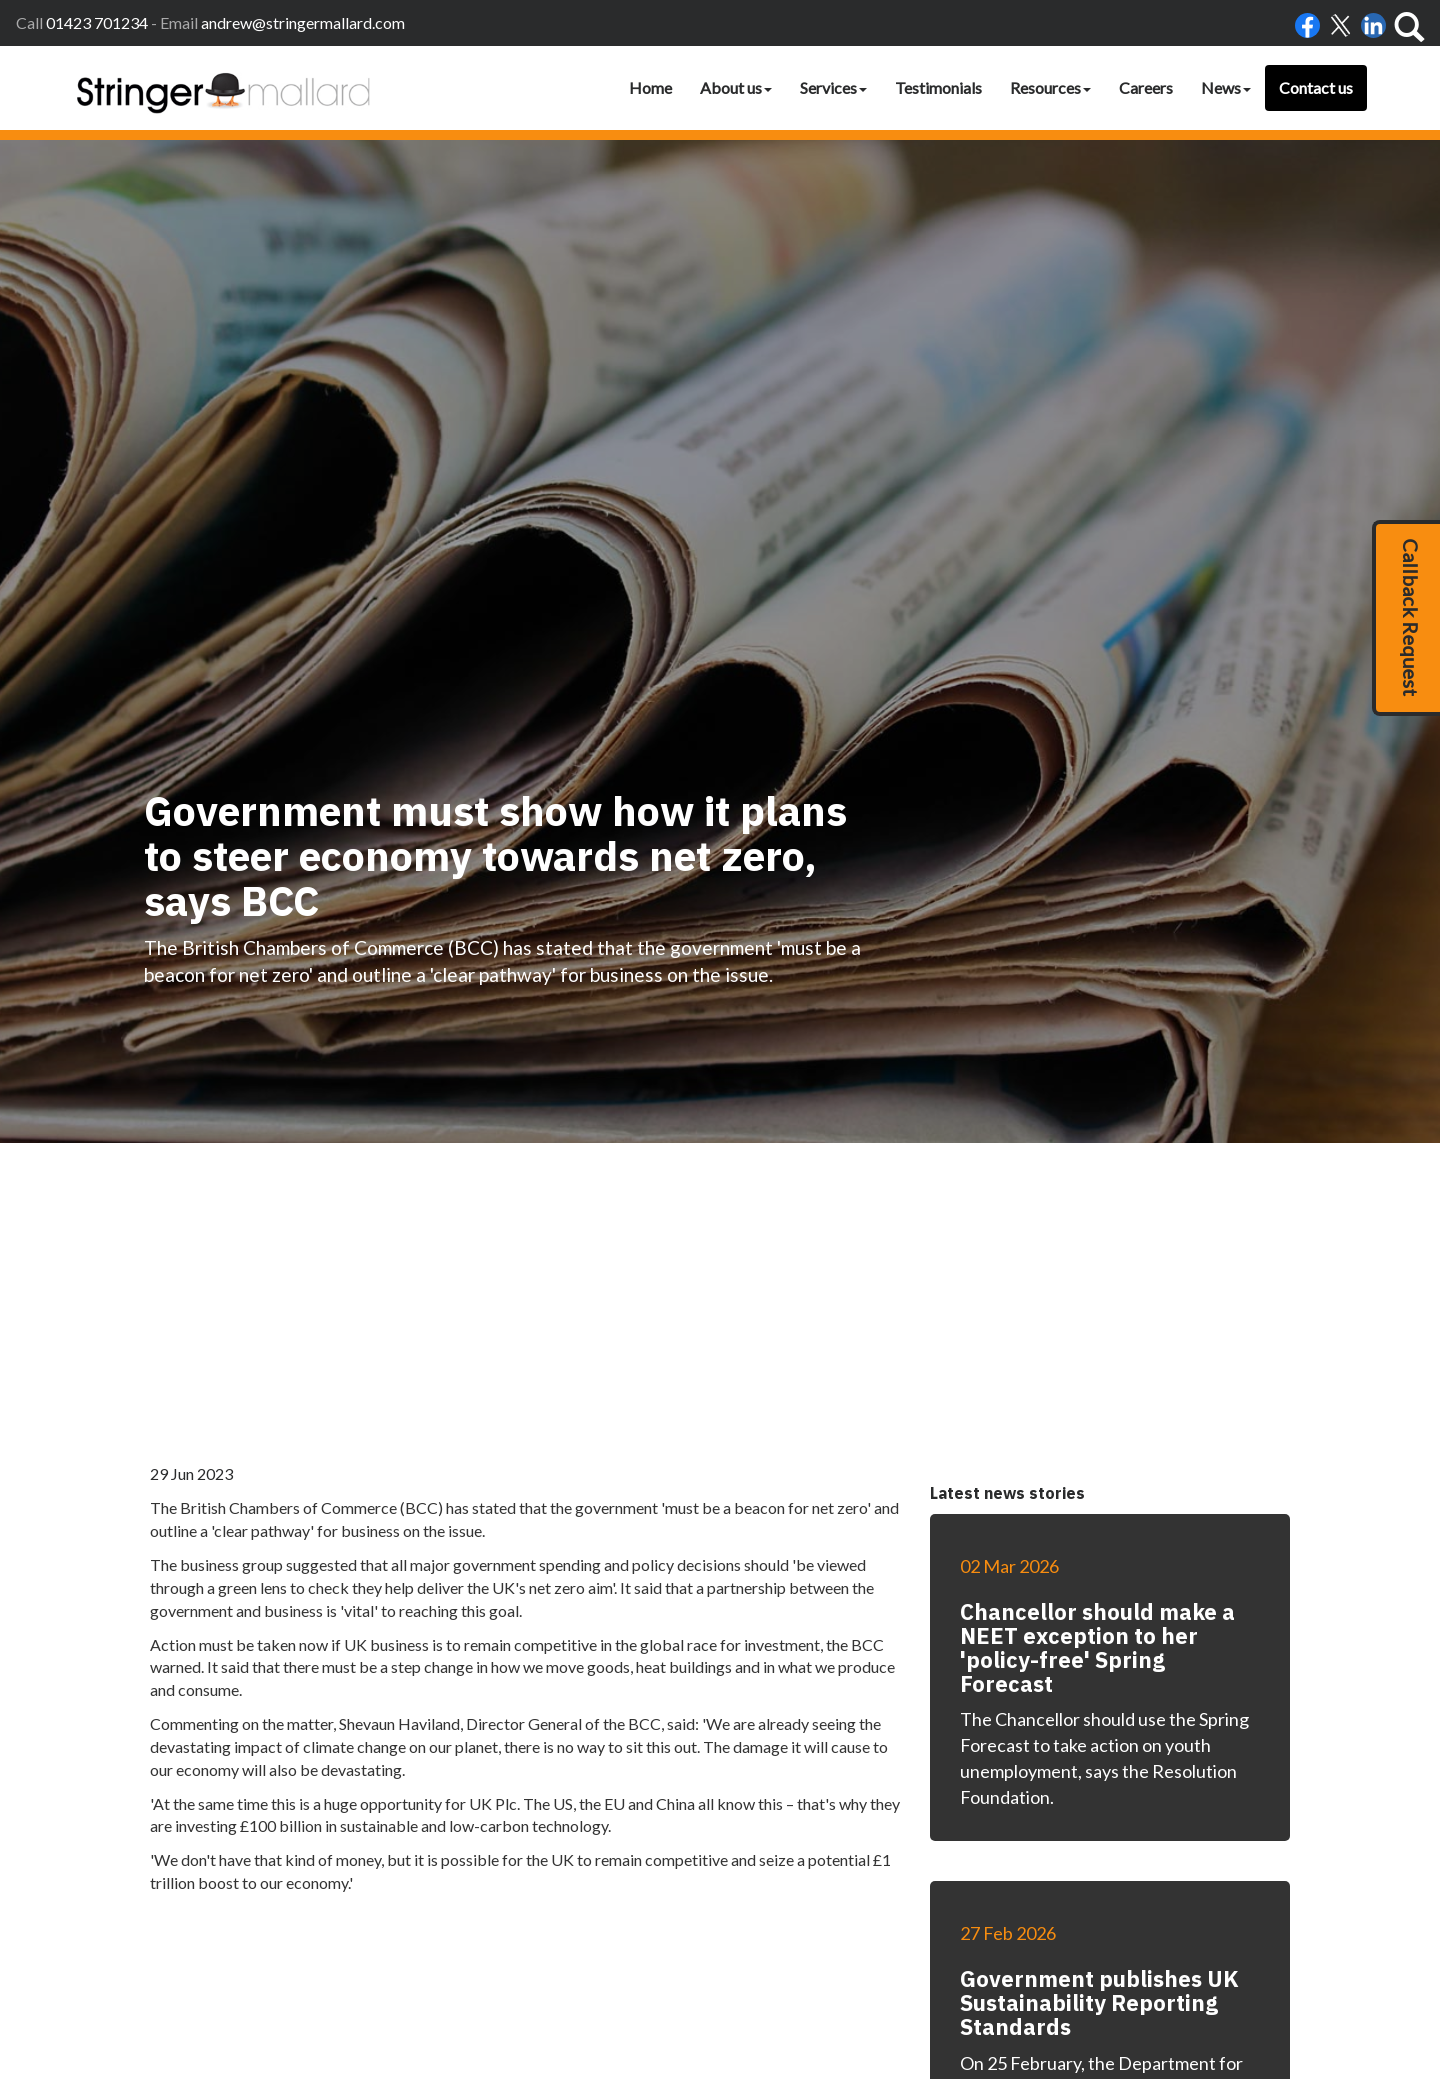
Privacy (957, 1971)
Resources (1050, 87)
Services (833, 87)
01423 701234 (97, 22)
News (1226, 87)
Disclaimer (894, 1971)
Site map (1053, 1971)
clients (1108, 1971)
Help (1003, 1971)
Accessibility (817, 1971)
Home (650, 87)
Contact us (1316, 87)
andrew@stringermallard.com (303, 22)
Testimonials (938, 87)
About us (736, 87)
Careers (1146, 87)
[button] (1406, 618)
